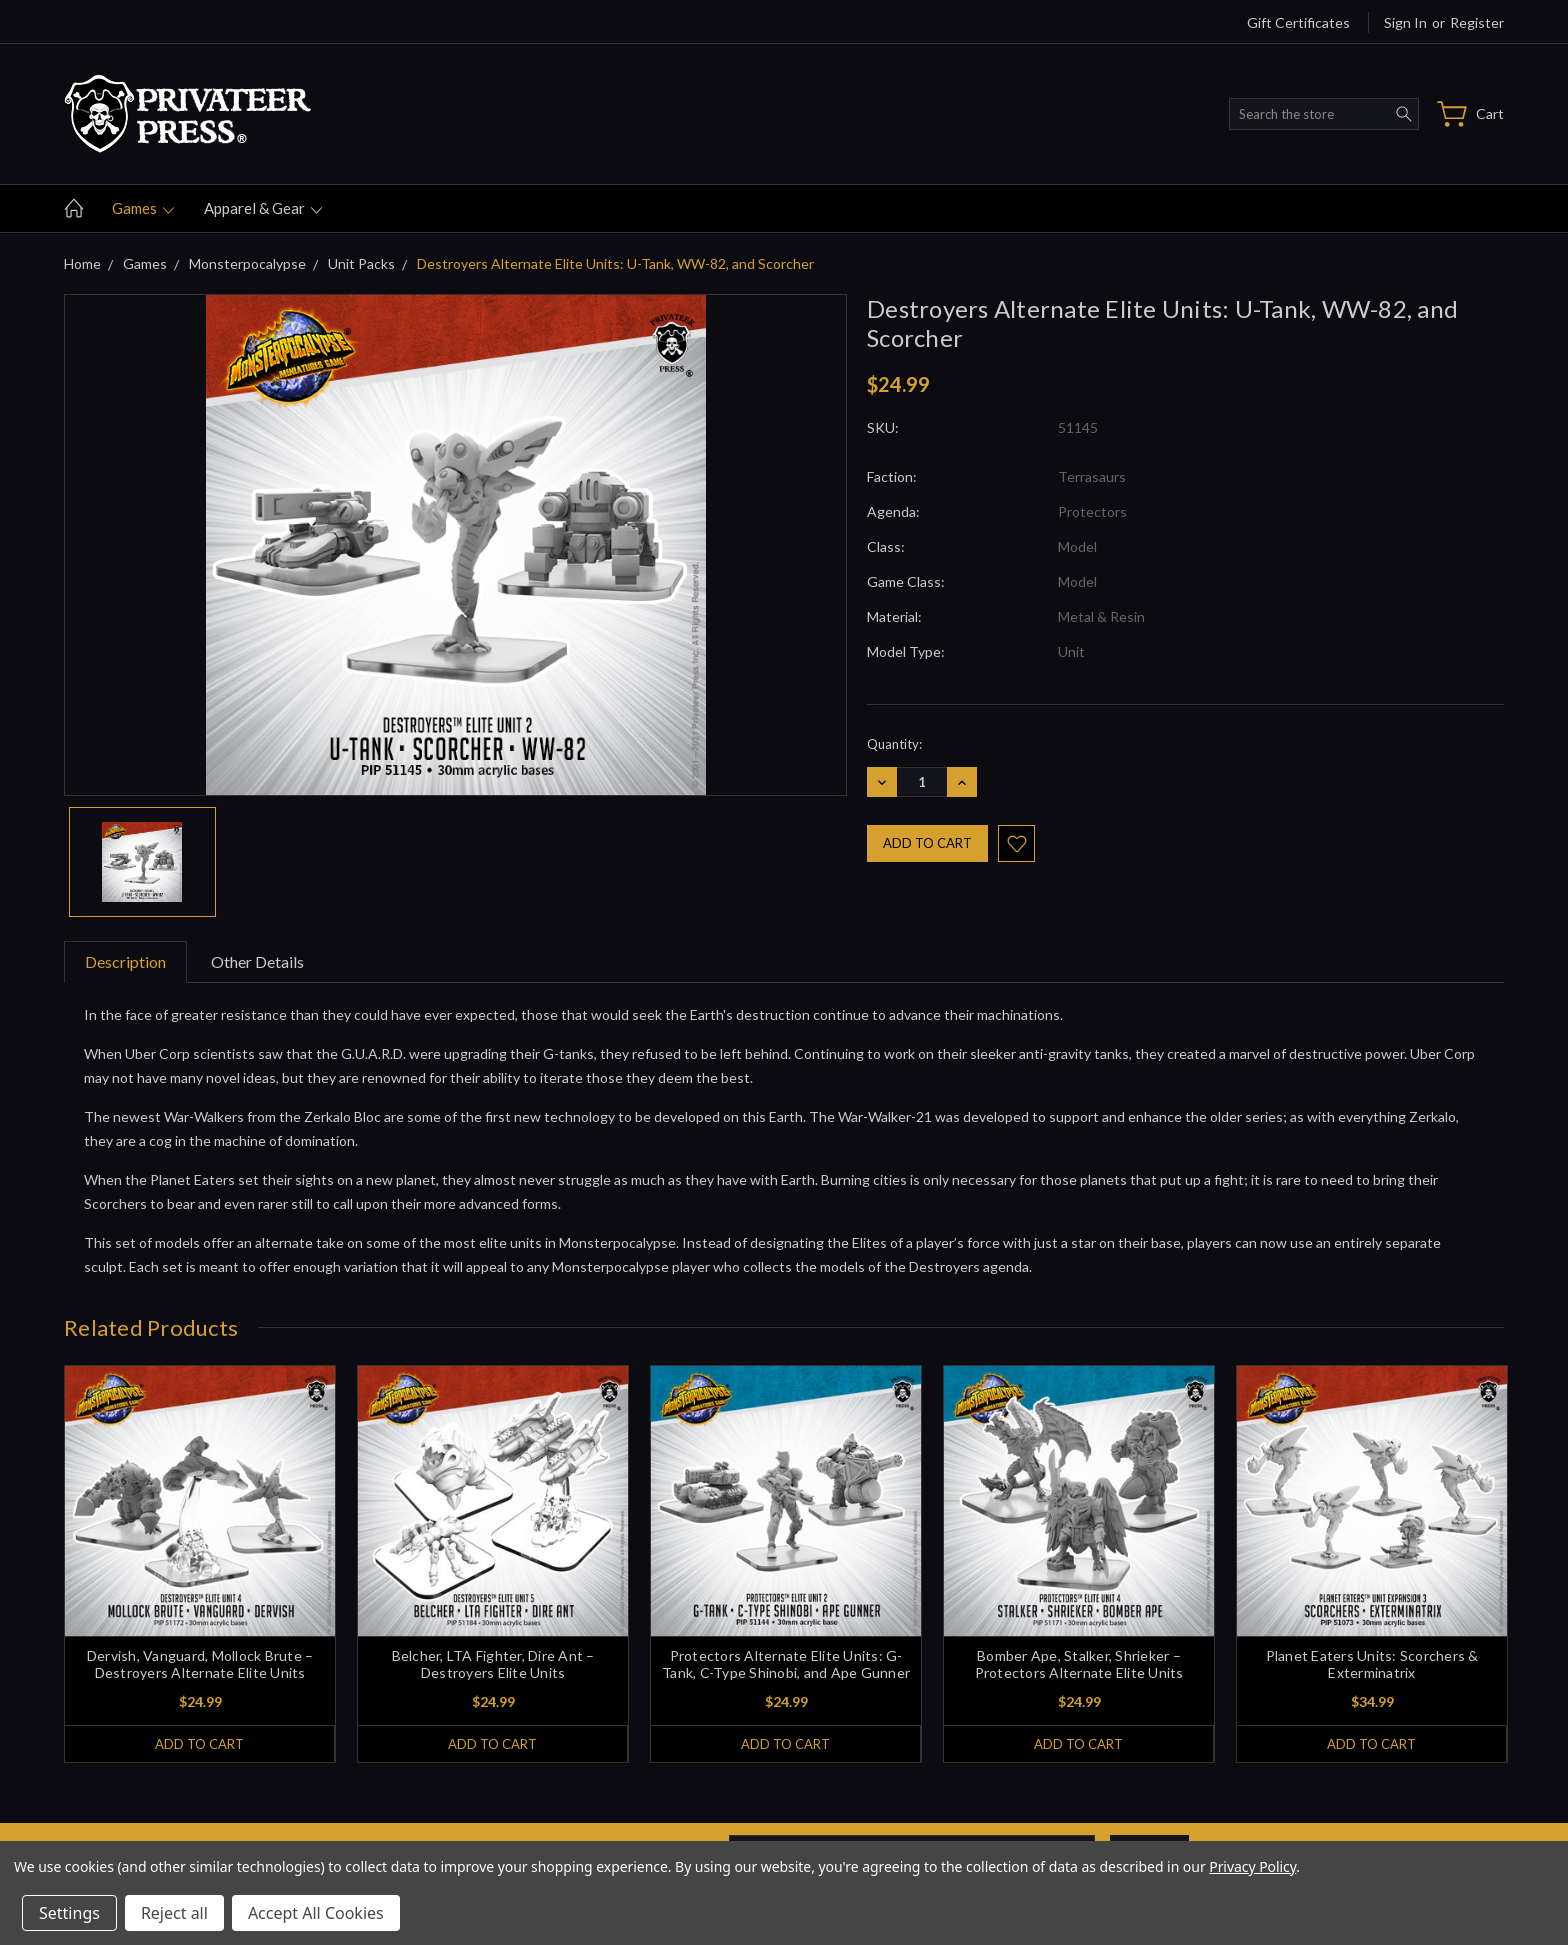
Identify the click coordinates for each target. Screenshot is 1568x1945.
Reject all (174, 1913)
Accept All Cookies (316, 1913)
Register (1477, 22)
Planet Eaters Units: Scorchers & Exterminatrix (1372, 1664)
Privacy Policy (1252, 1866)
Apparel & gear (263, 208)
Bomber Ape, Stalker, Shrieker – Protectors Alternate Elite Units (1079, 1664)
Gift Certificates (1298, 22)
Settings (69, 1913)
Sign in (1405, 22)
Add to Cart (199, 1744)
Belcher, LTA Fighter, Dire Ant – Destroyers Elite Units (493, 1664)
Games (143, 208)
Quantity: (894, 744)
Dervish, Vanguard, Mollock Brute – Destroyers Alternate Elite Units (200, 1664)
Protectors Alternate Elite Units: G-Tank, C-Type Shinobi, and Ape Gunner (786, 1664)
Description (125, 961)
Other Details (257, 961)
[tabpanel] (200, 1564)
